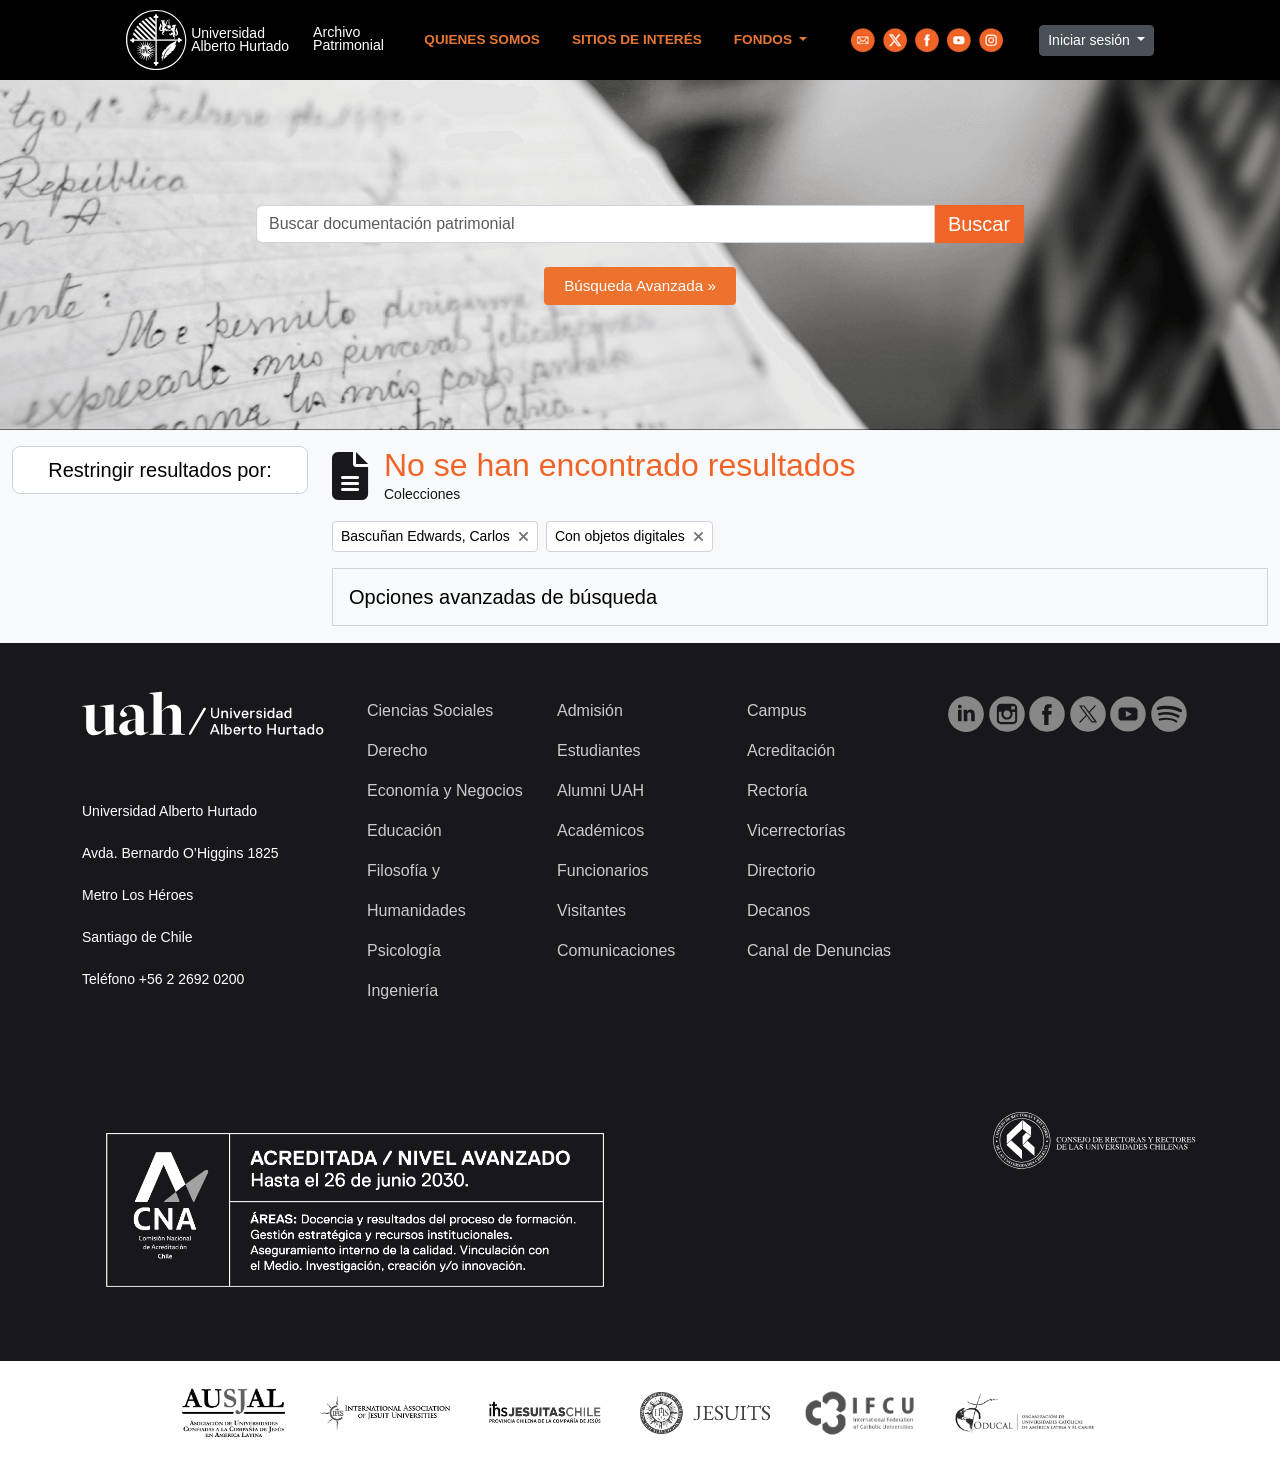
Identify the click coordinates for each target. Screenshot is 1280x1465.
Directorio (781, 870)
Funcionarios (603, 870)
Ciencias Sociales (430, 710)
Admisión (590, 710)
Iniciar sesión (1091, 40)
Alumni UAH (600, 790)
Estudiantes (599, 750)
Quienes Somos (482, 39)
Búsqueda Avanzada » (640, 285)
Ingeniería (402, 990)
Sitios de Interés (637, 39)
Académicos (600, 830)
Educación (404, 830)
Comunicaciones (616, 950)
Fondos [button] (765, 39)
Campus (777, 710)
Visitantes (591, 910)
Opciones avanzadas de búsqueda (503, 597)
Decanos (778, 910)
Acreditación (791, 750)
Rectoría (777, 790)
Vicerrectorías (796, 830)
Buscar (979, 224)
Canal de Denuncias (819, 950)
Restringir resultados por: (159, 470)
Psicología (404, 950)
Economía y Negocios (445, 790)
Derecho (397, 750)
